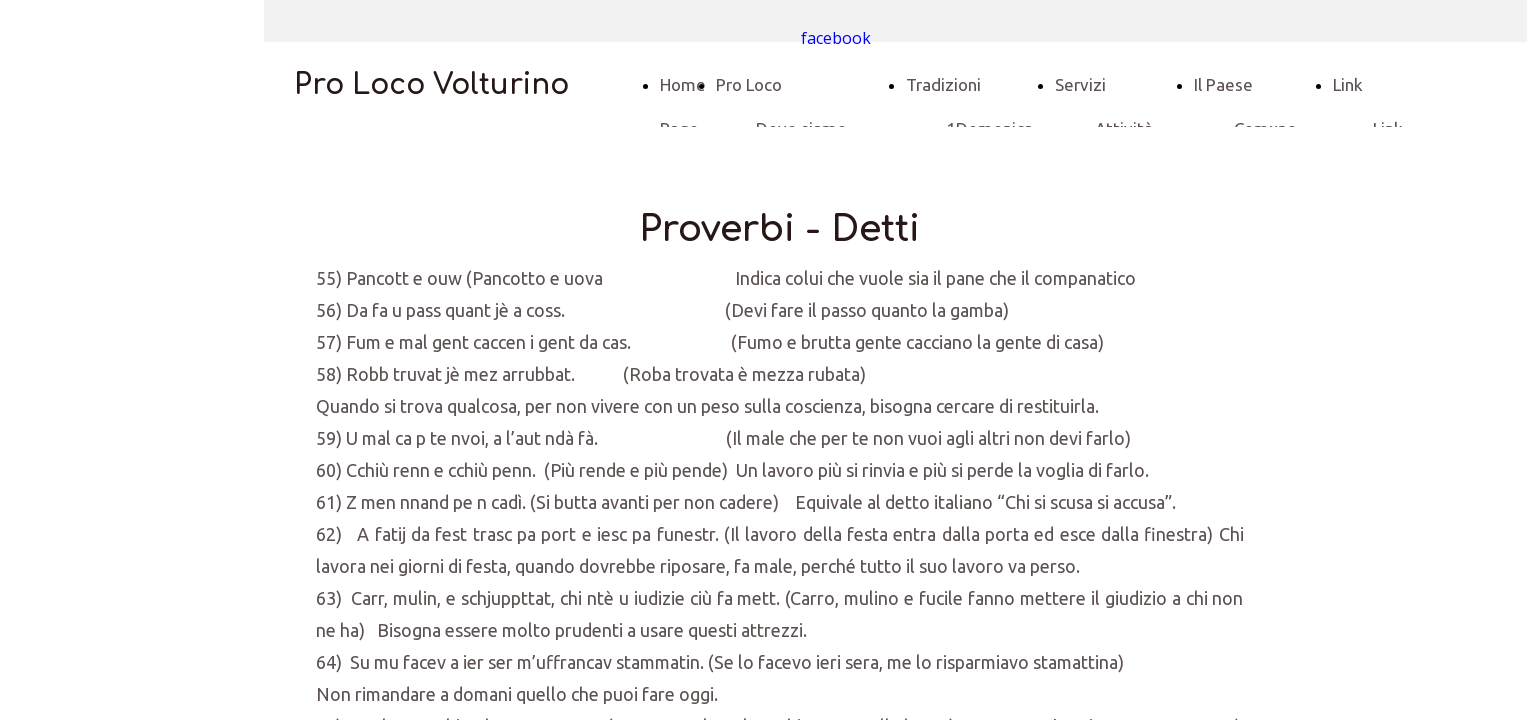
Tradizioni (943, 84)
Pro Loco (749, 84)
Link (1348, 84)
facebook (836, 38)
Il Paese (1223, 84)
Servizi (1080, 84)
